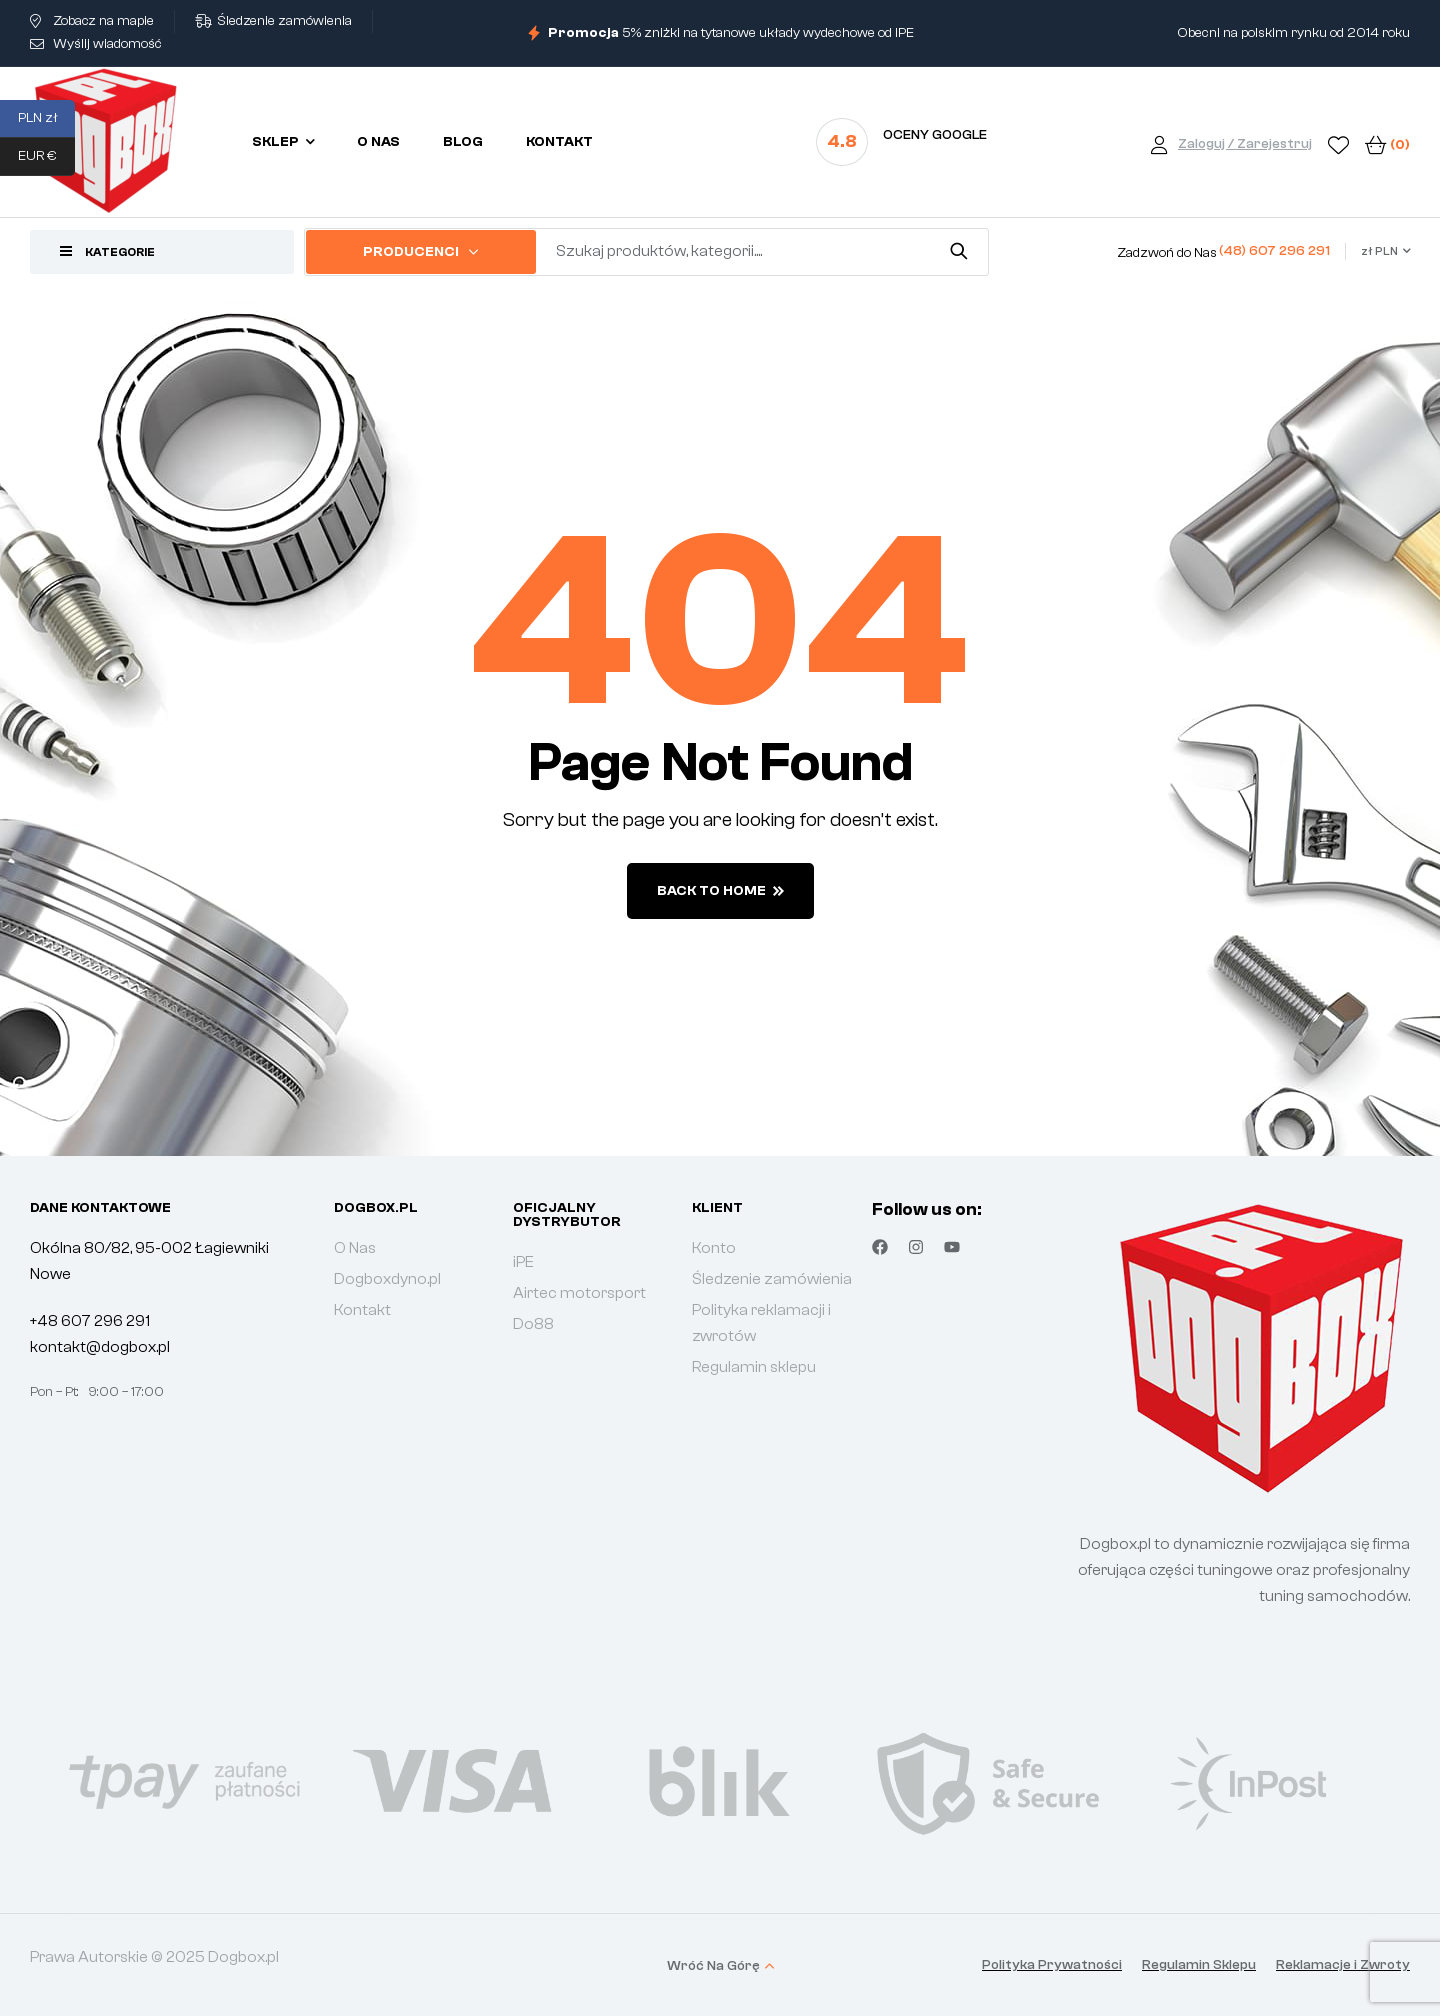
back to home (720, 891)
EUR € (46, 157)
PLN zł (47, 119)
